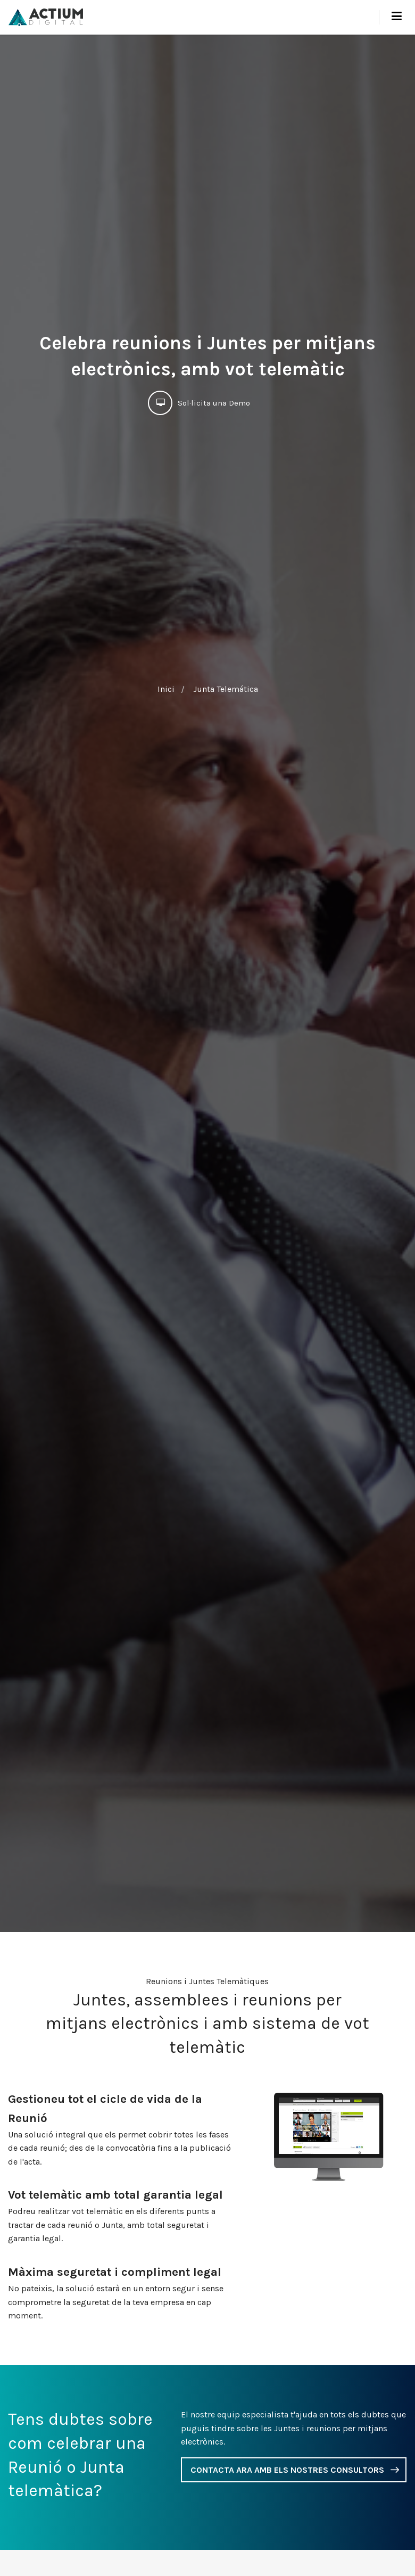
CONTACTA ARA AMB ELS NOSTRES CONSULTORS (287, 2470)
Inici (166, 689)
